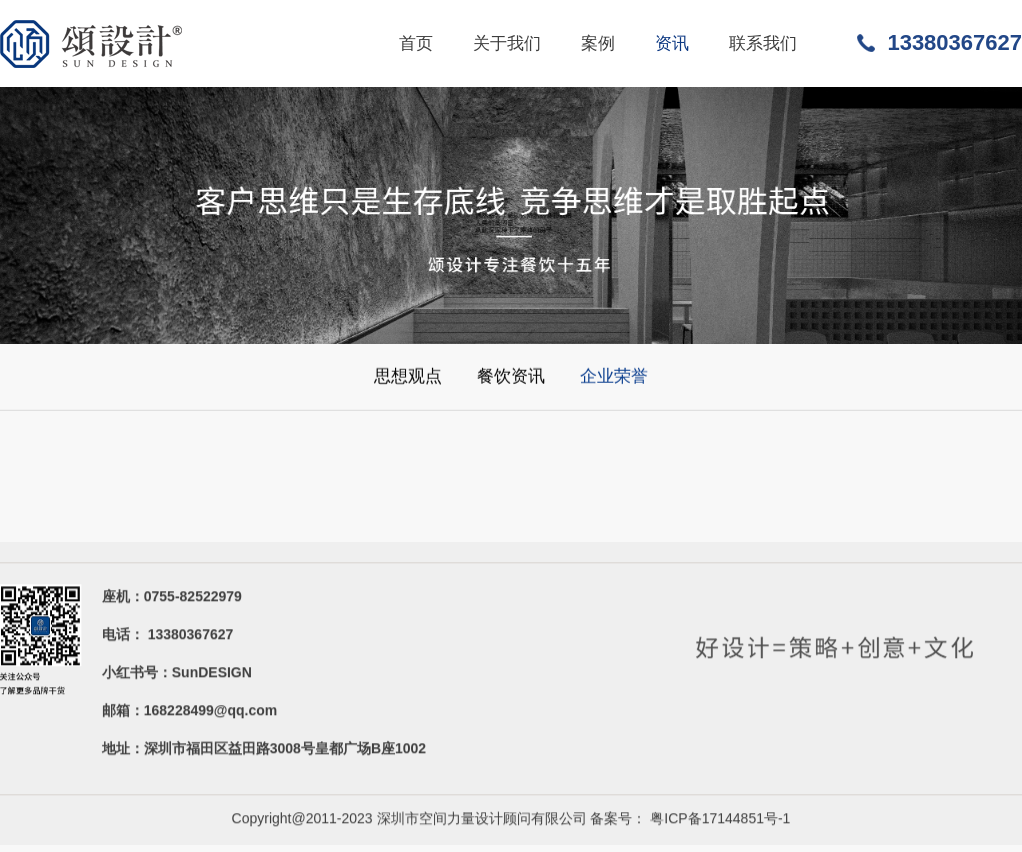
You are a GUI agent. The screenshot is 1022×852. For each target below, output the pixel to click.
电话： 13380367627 (168, 636)
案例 (598, 43)
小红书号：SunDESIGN (177, 674)
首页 (416, 43)
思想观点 (408, 376)
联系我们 (763, 43)
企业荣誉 (614, 376)
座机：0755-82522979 (172, 598)
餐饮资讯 (511, 376)
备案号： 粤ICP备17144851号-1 (690, 820)
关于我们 (507, 43)
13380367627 (954, 42)
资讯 (672, 43)
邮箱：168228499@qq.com (190, 712)
